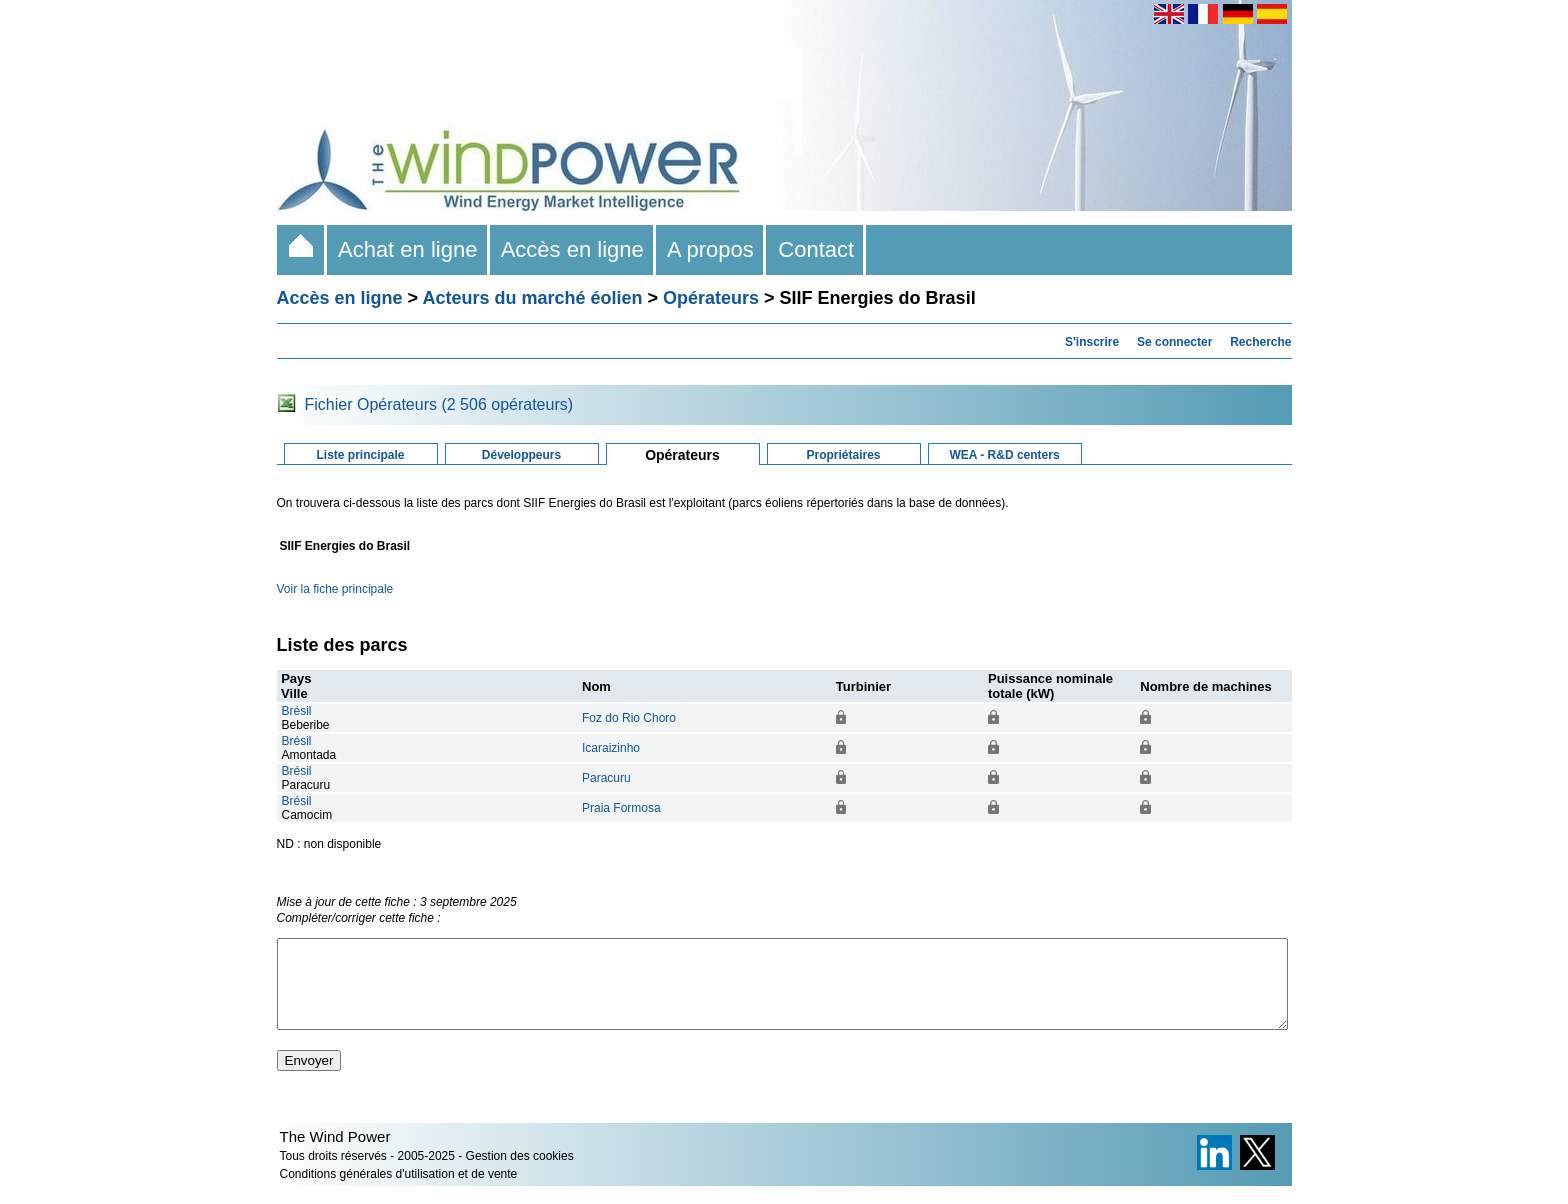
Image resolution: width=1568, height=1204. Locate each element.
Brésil (297, 711)
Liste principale (360, 455)
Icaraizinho (611, 748)
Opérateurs (711, 298)
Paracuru (606, 778)
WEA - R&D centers (1004, 455)
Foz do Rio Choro (629, 718)
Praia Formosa (621, 808)
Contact (816, 249)
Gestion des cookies (520, 1174)
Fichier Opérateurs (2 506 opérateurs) (439, 404)
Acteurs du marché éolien (532, 298)
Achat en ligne (408, 249)
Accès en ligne (573, 249)
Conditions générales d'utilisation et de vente (399, 1192)
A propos (711, 249)
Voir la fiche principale (335, 589)
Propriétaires (843, 455)
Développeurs (521, 455)
